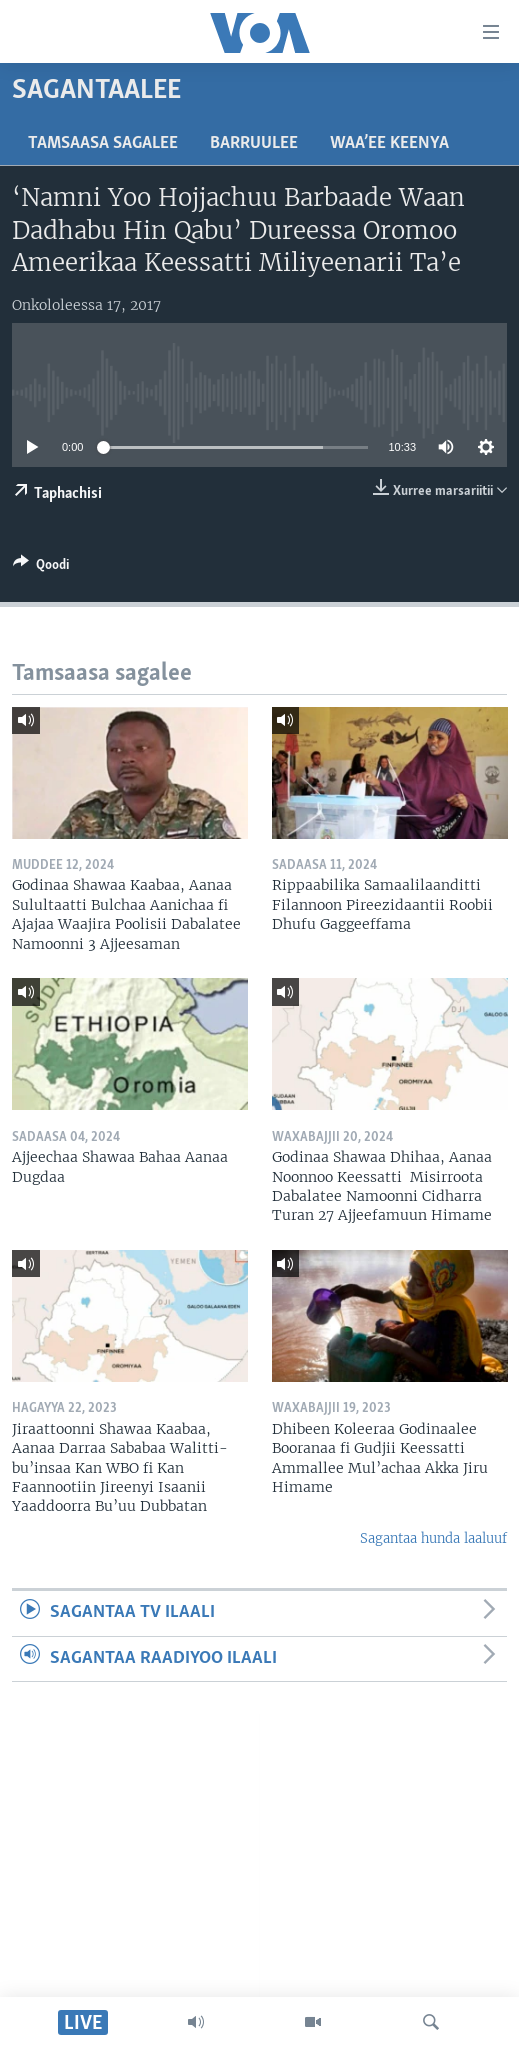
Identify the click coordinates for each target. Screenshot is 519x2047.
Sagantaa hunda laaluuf (433, 1538)
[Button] (41, 568)
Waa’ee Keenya (389, 143)
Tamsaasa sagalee (103, 143)
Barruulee (254, 143)
